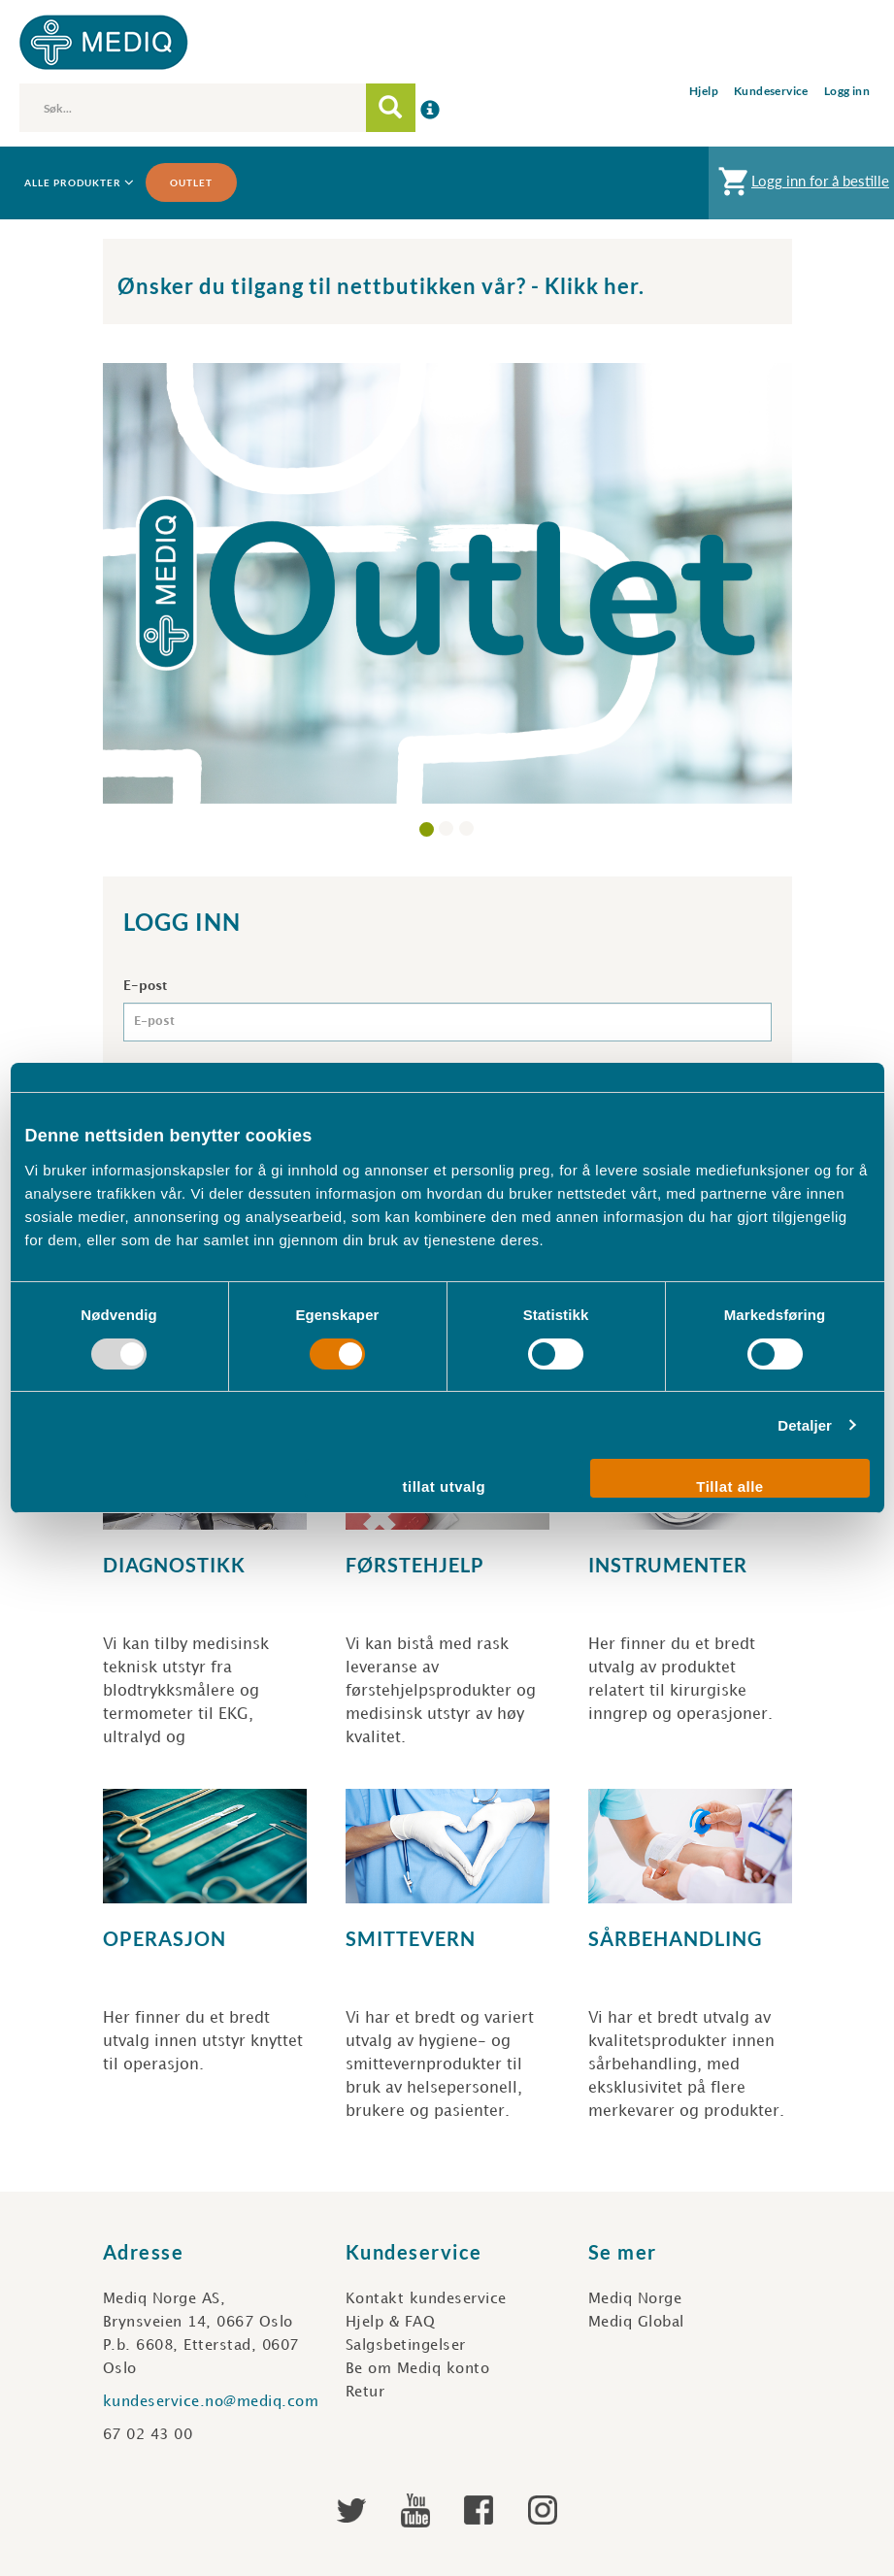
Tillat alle (729, 1486)
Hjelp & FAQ (391, 2322)
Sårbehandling (675, 1938)
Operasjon (164, 1938)
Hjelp (703, 90)
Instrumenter (667, 1564)
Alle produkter (77, 183)
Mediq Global (636, 2322)
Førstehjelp (415, 1564)
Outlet (191, 182)
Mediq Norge (635, 2299)
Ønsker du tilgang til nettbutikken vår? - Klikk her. (381, 286)
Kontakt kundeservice (426, 2299)
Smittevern (411, 1938)
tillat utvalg (444, 1486)
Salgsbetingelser (406, 2346)
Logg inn (847, 90)
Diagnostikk (174, 1564)
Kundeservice (771, 90)
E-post (145, 986)
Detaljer (805, 1425)
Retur (365, 2392)
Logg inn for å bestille (801, 186)
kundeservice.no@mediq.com (211, 2402)
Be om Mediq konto (418, 2369)
